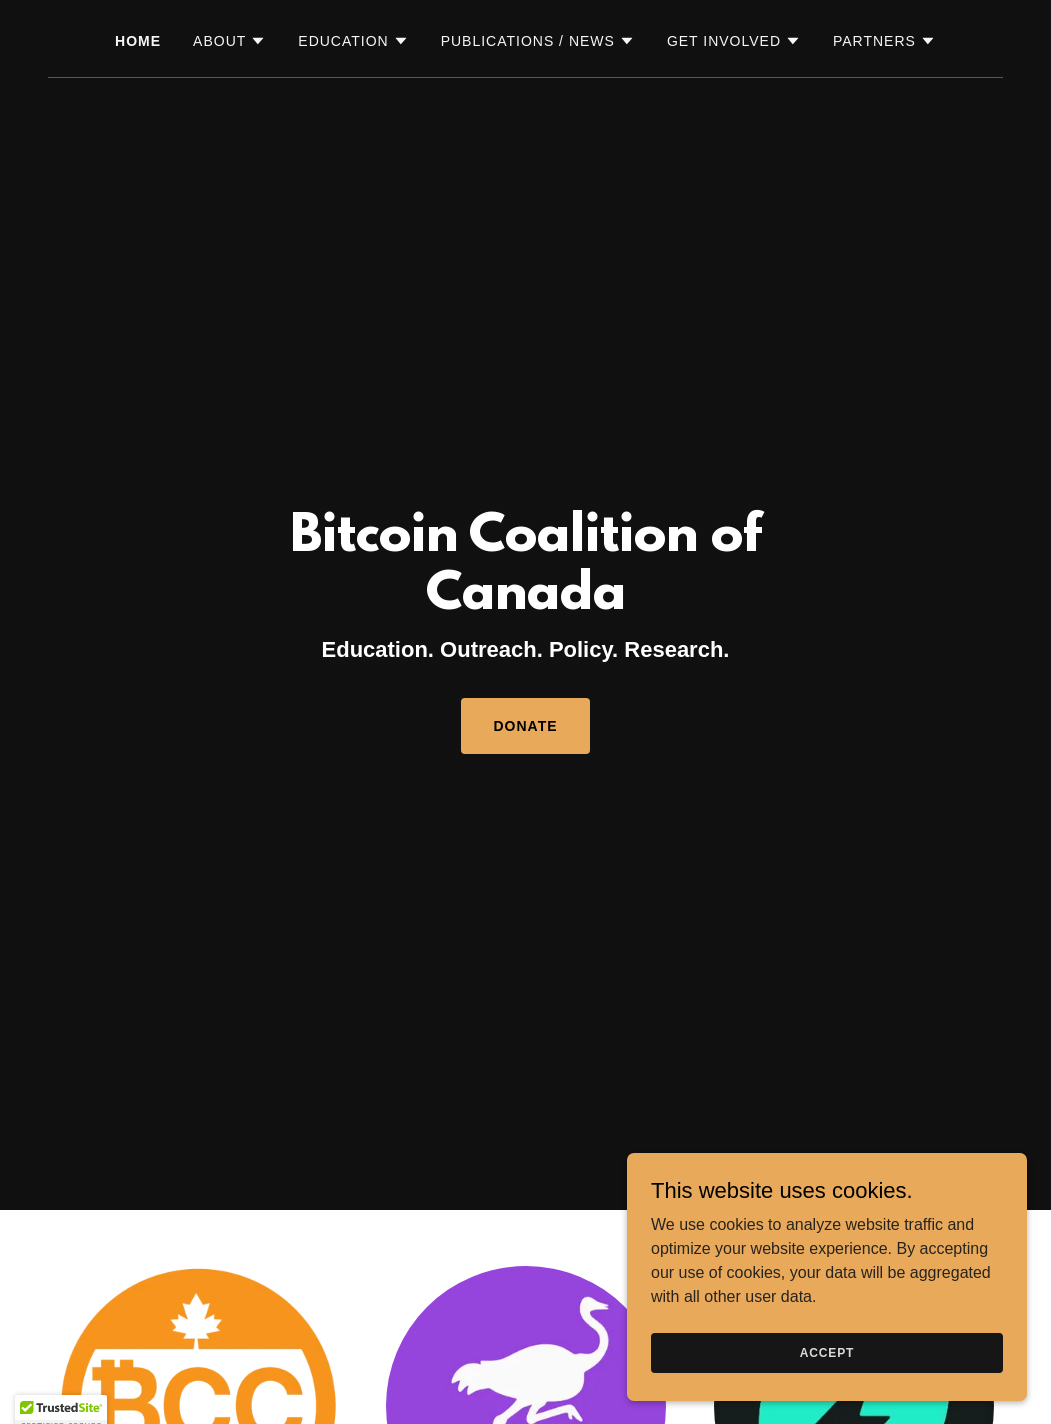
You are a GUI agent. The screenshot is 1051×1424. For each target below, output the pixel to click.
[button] (229, 41)
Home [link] (138, 41)
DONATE (525, 726)
